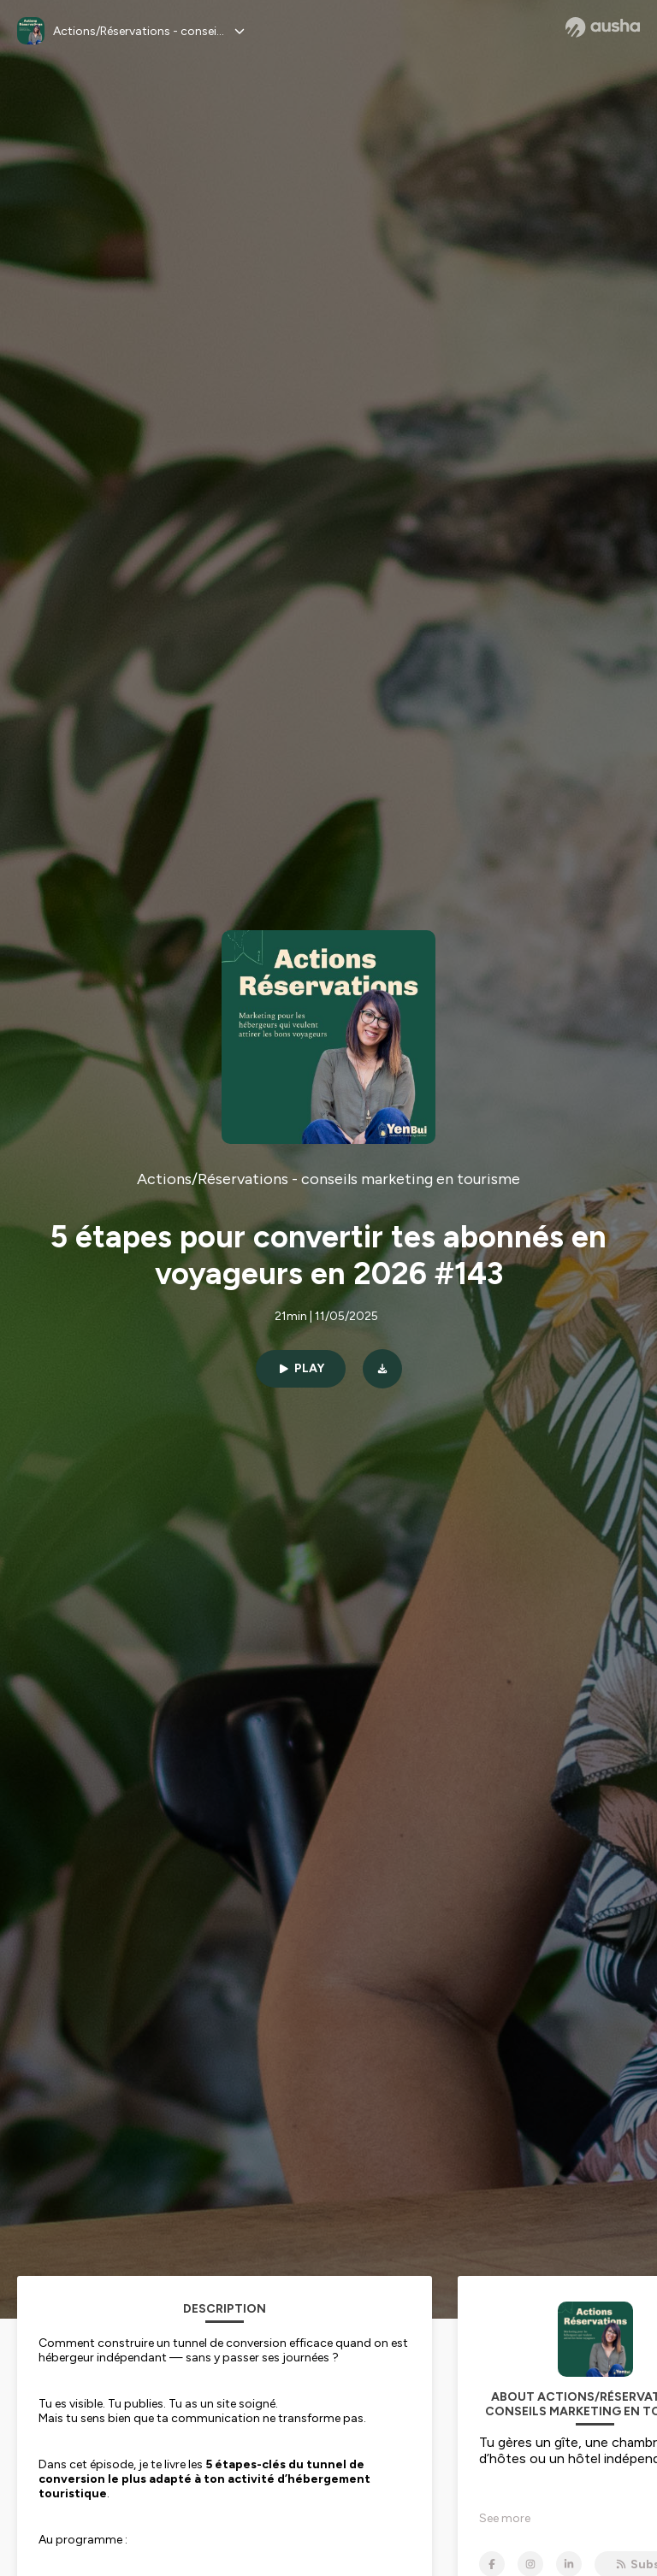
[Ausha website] (602, 27)
